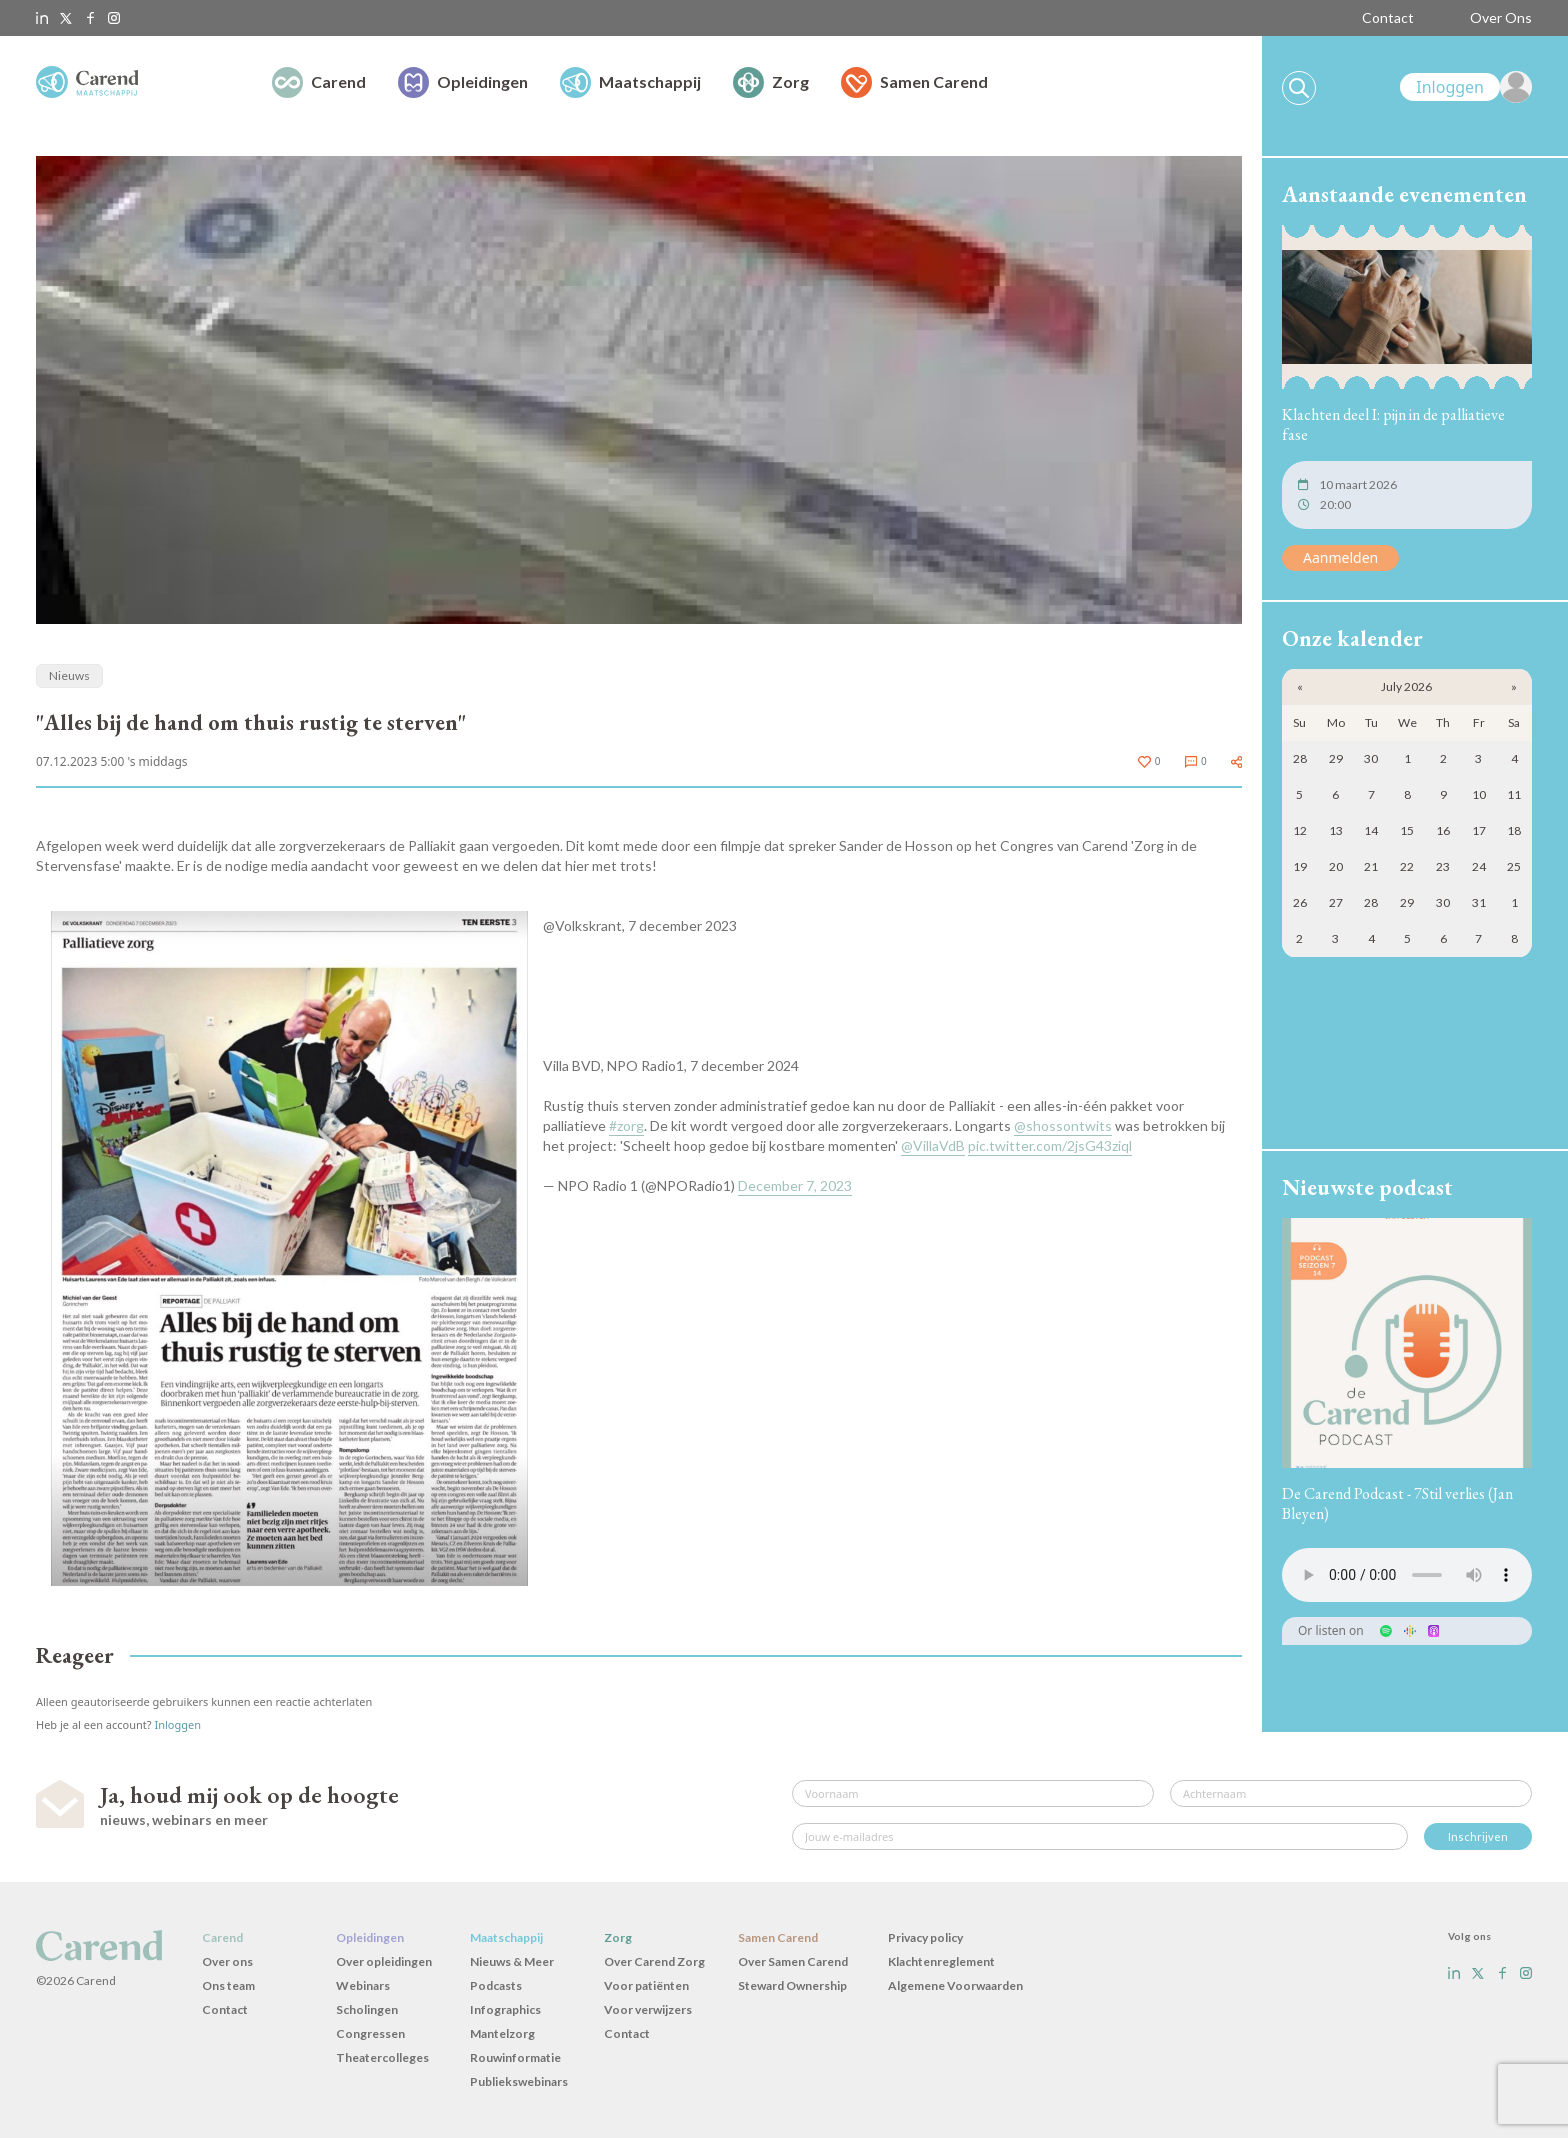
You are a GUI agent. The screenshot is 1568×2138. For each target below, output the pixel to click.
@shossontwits (1063, 1125)
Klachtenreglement (941, 1961)
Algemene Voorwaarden (955, 1985)
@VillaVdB (933, 1145)
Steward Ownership (792, 1985)
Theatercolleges (382, 2057)
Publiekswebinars (519, 2081)
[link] (1466, 87)
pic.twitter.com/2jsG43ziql (1050, 1145)
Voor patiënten (646, 1985)
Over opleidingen (384, 1961)
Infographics (505, 2009)
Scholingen (367, 2009)
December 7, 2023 (795, 1185)
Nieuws (69, 675)
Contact (1388, 17)
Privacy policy (925, 1937)
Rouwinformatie (515, 2057)
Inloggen (177, 1724)
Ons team (228, 1985)
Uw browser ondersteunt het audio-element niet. (1407, 1575)
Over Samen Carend (793, 1961)
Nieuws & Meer (512, 1961)
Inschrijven (1478, 1836)
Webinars (363, 1985)
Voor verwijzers (648, 2009)
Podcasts (496, 1985)
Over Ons (1501, 17)
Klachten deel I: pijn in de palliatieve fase (1393, 424)
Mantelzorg (502, 2033)
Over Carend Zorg (654, 1961)
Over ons (227, 1961)
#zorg (626, 1125)
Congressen (370, 2033)
